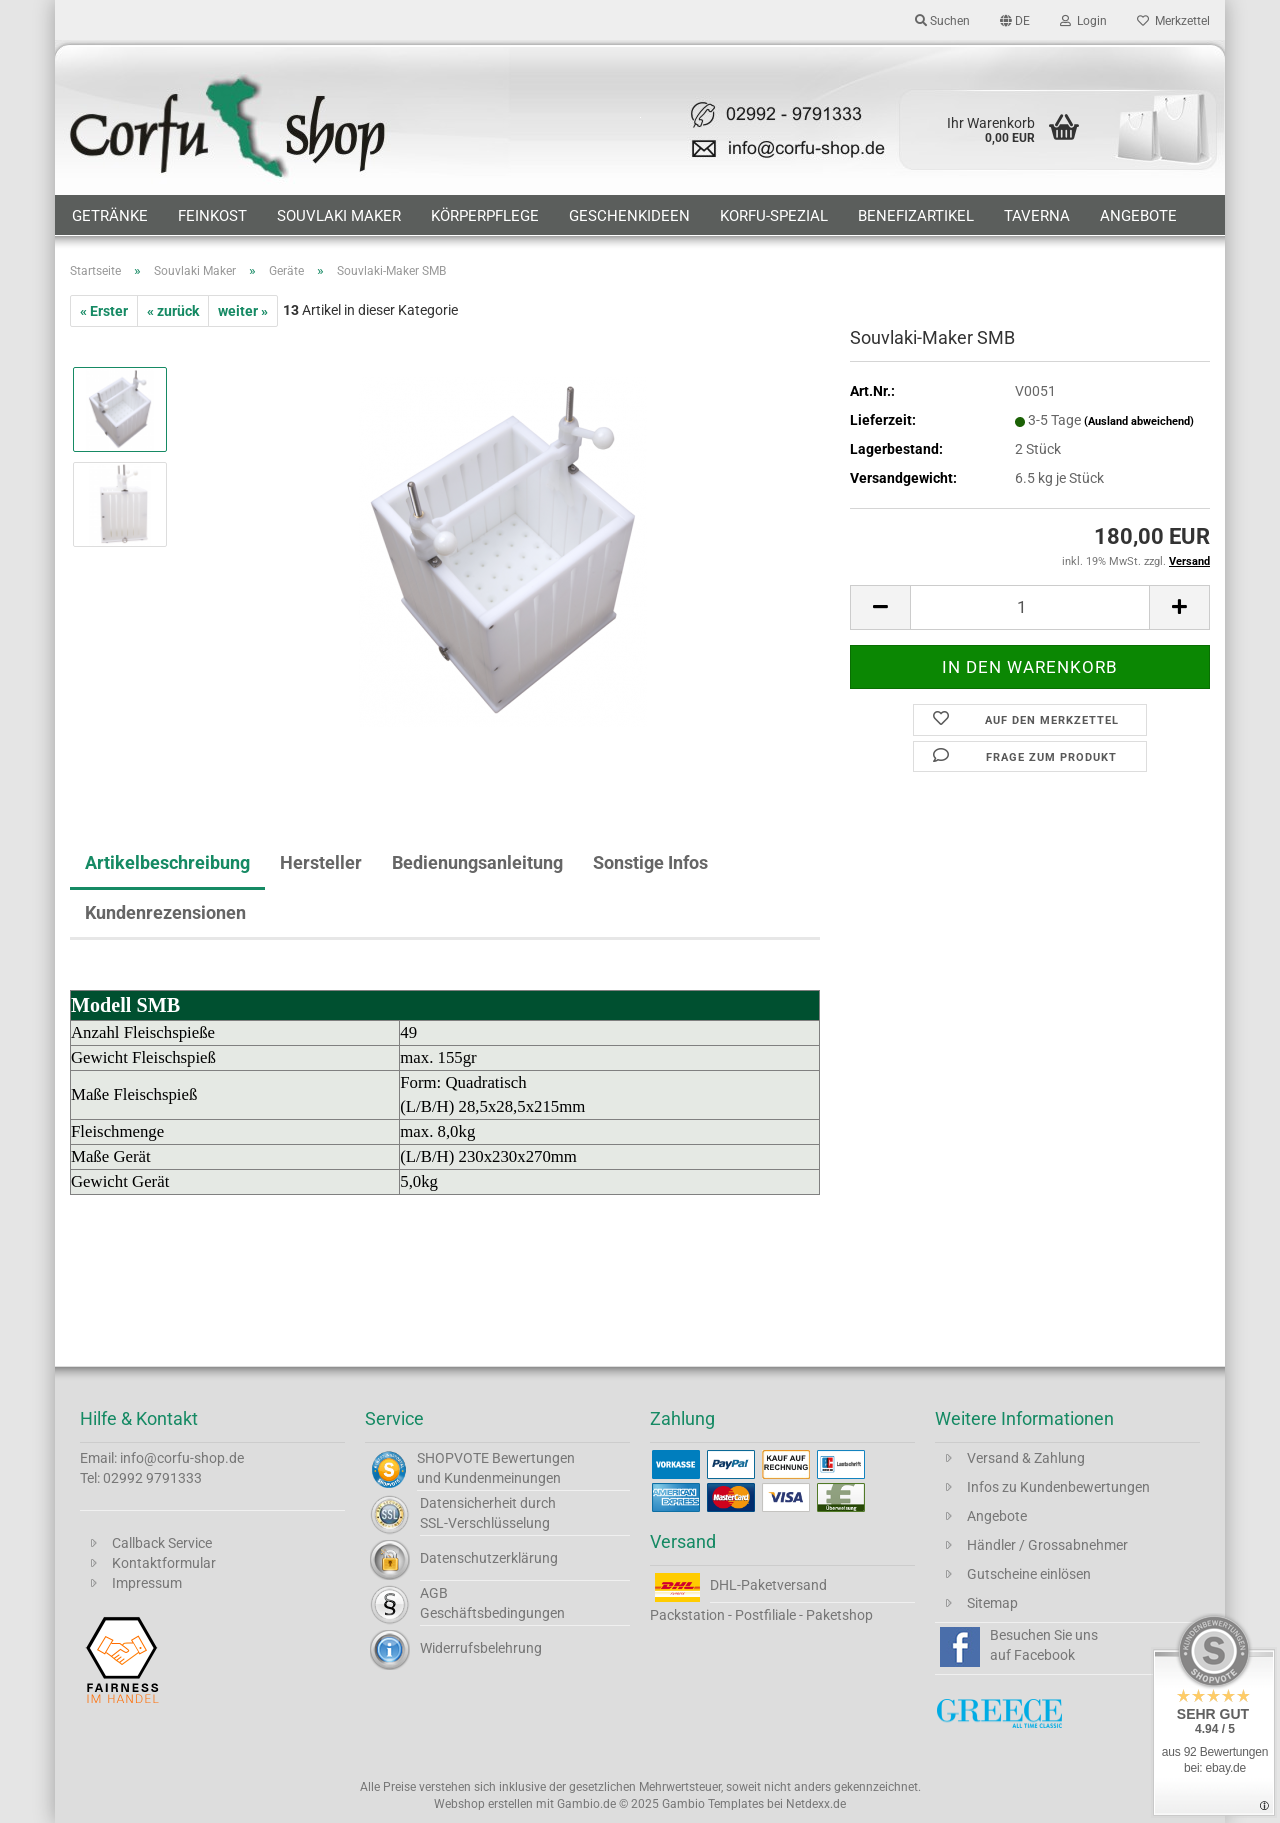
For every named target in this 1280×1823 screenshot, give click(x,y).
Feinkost (212, 216)
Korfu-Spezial (774, 216)
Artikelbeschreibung (167, 862)
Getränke (110, 216)
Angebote (1138, 216)
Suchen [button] (942, 21)
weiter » (243, 311)
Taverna (1037, 216)
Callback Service (162, 1543)
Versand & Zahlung (1026, 1458)
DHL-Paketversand (768, 1585)
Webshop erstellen (483, 1804)
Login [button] (1083, 21)
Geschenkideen (629, 216)
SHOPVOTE (453, 1458)
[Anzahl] (1030, 607)
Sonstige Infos (650, 862)
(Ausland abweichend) (1139, 421)
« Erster (104, 311)
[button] (1015, 20)
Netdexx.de (816, 1804)
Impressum (147, 1583)
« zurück (173, 311)
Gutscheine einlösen (1029, 1574)
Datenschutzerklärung (489, 1558)
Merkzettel (1173, 21)
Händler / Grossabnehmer (1047, 1545)
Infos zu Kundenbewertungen (1058, 1487)
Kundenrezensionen (165, 912)
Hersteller (321, 862)
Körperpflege (485, 216)
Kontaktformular (164, 1563)
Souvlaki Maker (339, 216)
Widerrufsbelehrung (481, 1648)
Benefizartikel (916, 216)
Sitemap (992, 1603)
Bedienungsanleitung (477, 862)
